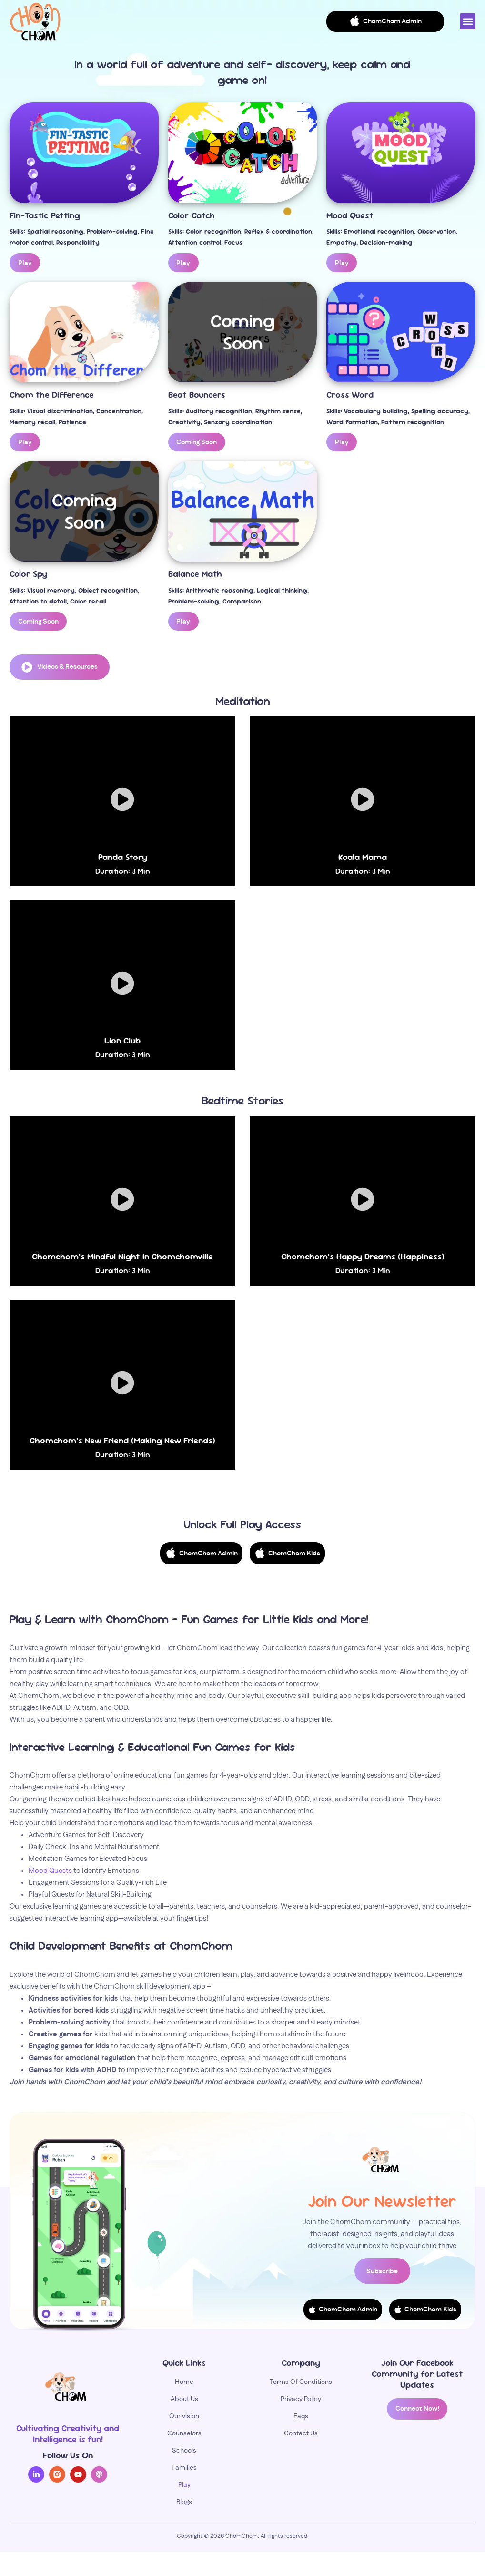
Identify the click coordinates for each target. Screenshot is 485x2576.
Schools (184, 2453)
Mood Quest (350, 216)
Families (184, 2470)
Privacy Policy (301, 2402)
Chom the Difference (52, 394)
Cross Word (350, 394)
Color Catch (191, 216)
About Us (184, 2402)
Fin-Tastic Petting (45, 216)
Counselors (184, 2436)
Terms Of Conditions (301, 2385)
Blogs (184, 2505)
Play (184, 2487)
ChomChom (241, 2539)
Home (184, 2385)
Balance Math (195, 573)
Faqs (300, 2419)
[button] (467, 21)
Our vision (184, 2419)
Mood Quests (51, 1871)
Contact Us (301, 2436)
